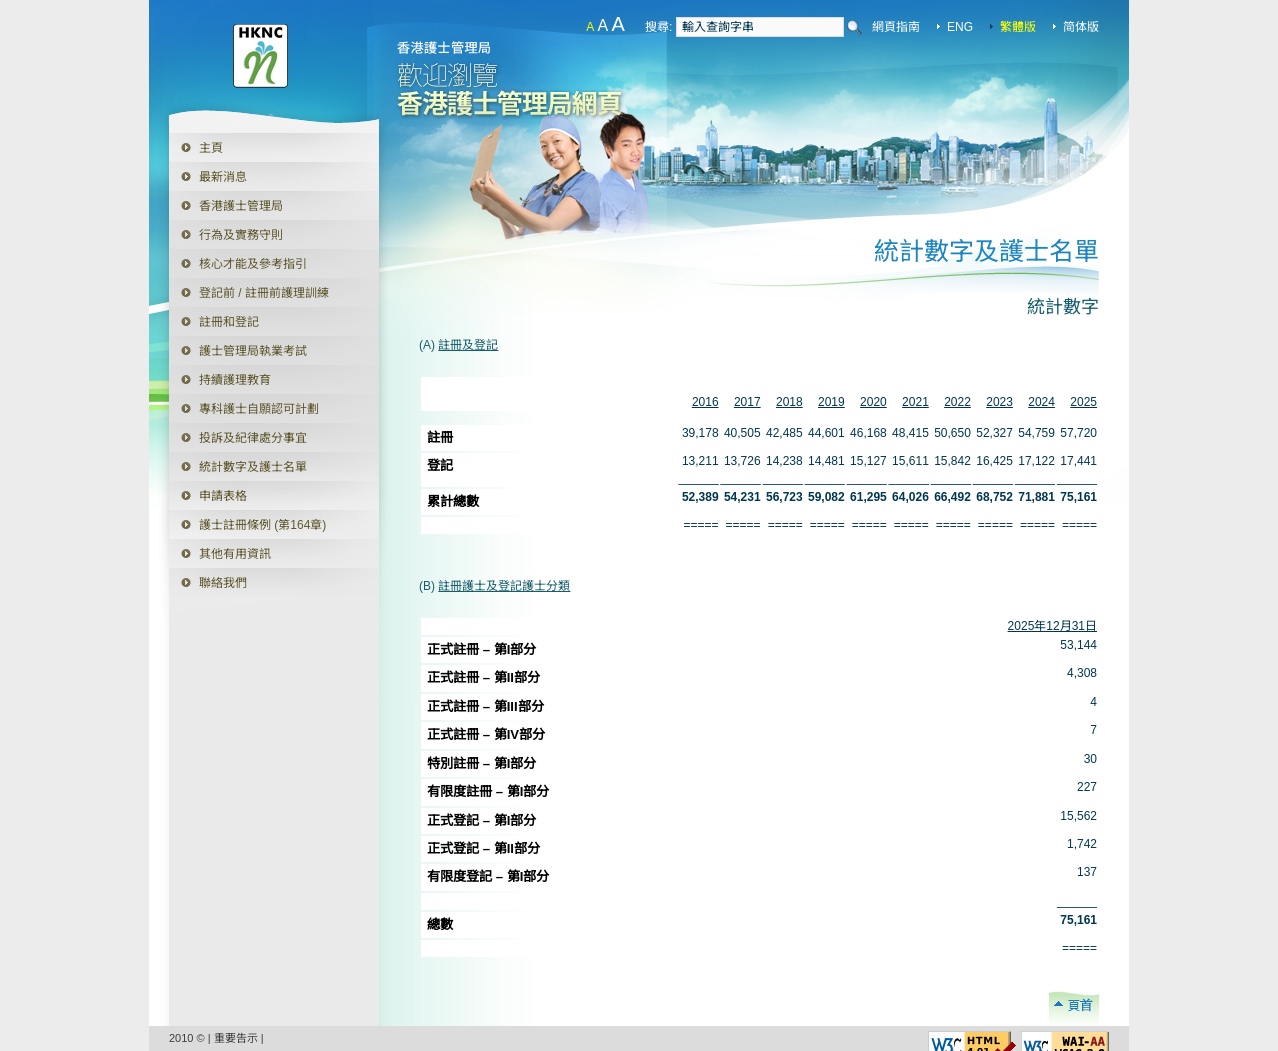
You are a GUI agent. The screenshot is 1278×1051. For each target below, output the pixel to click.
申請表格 (208, 492)
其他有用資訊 (235, 554)
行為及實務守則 (241, 235)
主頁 (211, 148)
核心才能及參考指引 (253, 264)
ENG (960, 27)
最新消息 (223, 177)
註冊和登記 (229, 322)
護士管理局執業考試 (253, 351)
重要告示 (236, 1038)
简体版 (1081, 27)
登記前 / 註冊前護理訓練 (264, 293)
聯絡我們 (223, 583)
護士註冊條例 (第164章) (262, 525)
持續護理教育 (235, 380)
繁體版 (1018, 27)
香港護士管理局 (241, 206)
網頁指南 (896, 27)
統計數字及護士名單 (253, 467)
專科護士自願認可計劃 (259, 409)
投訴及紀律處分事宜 (253, 438)
